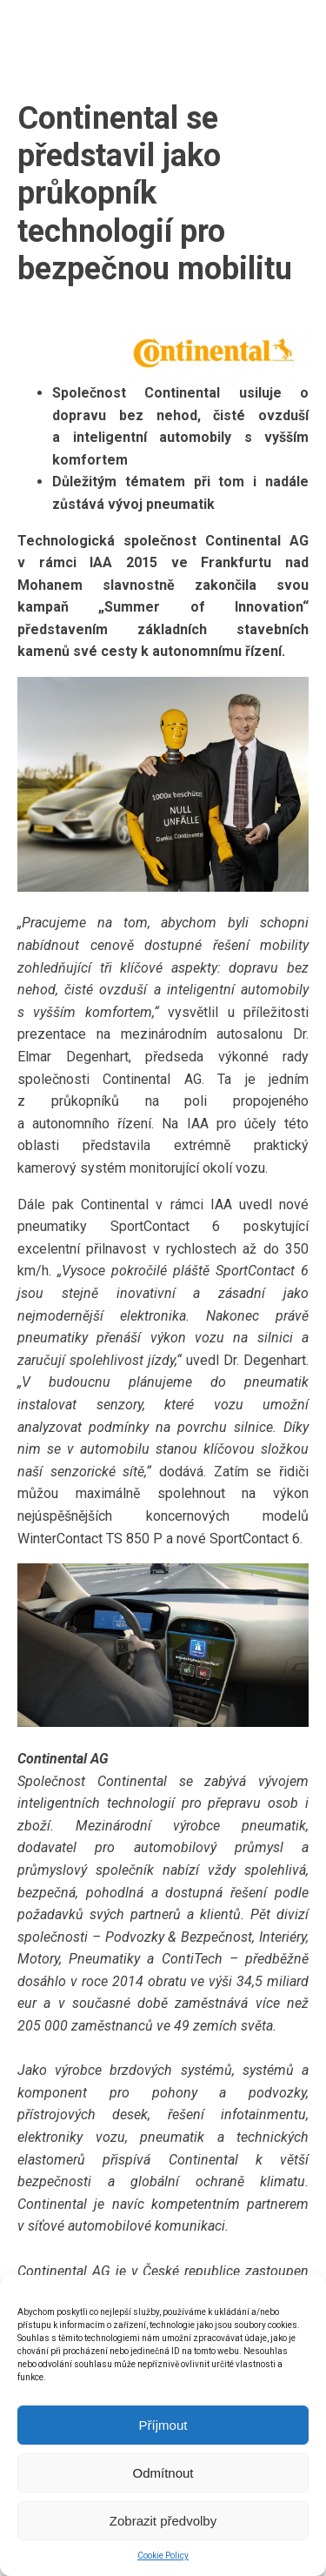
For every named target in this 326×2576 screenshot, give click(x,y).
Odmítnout (162, 2473)
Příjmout (163, 2425)
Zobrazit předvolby (163, 2520)
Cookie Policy (163, 2555)
